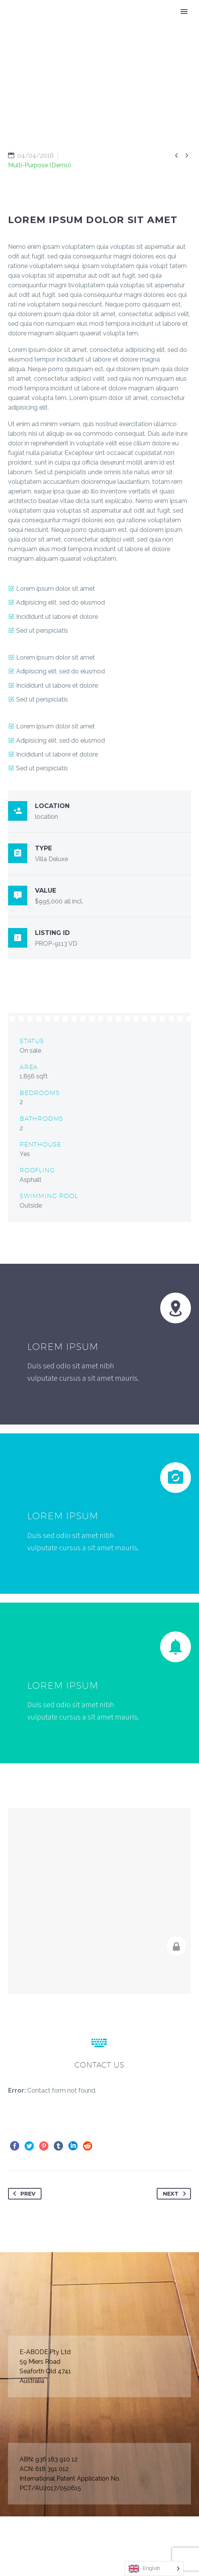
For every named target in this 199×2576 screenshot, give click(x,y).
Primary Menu (184, 11)
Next (176, 2194)
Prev (22, 2194)
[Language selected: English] (154, 2568)
